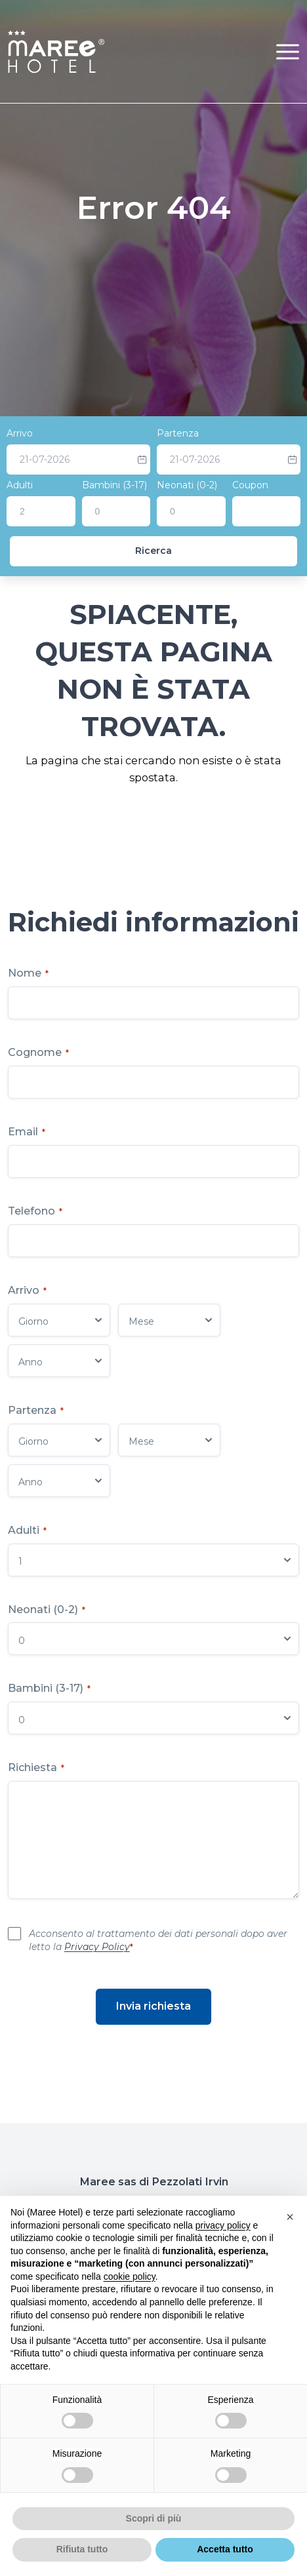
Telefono (35, 1211)
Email (26, 1131)
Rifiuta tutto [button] (82, 2549)
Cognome (38, 1052)
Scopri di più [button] (154, 2518)
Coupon (250, 485)
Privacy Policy (97, 1947)
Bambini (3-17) (114, 485)
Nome (28, 973)
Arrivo (20, 433)
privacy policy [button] (223, 2225)
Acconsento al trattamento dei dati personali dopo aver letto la (158, 1940)
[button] (287, 51)
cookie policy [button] (129, 2276)
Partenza (178, 433)
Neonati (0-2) (187, 485)
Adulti (20, 485)
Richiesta (36, 1767)
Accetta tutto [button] (225, 2549)
